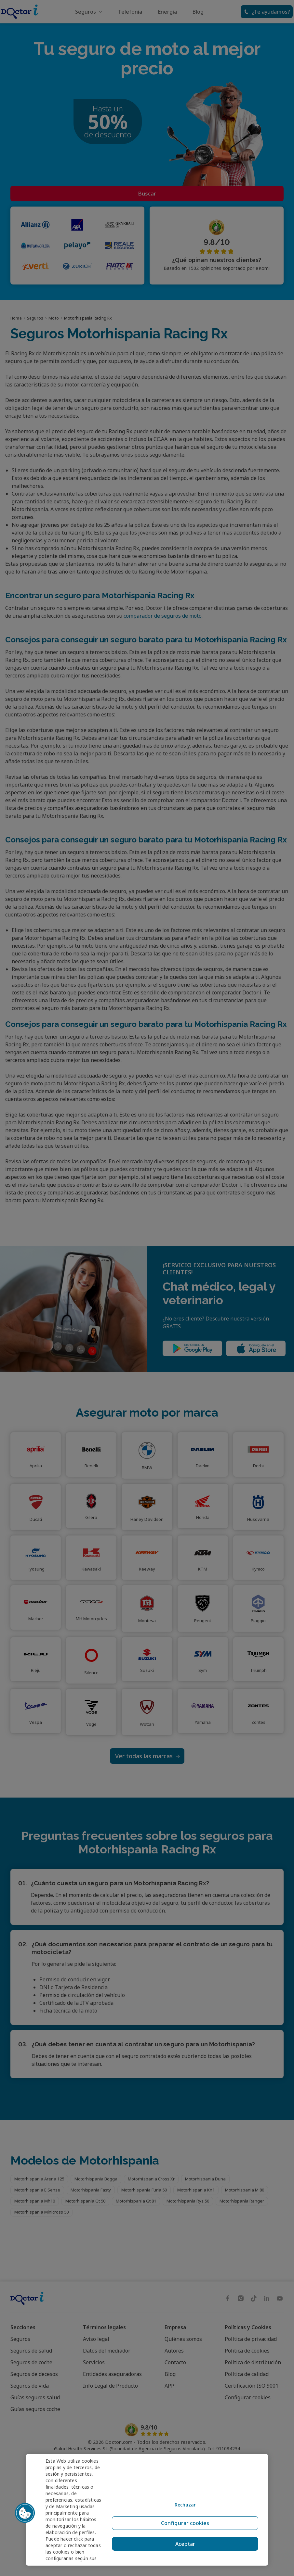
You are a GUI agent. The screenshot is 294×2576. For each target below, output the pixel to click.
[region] (147, 2510)
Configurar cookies (183, 2528)
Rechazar (182, 2513)
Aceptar (183, 2544)
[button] (25, 2513)
